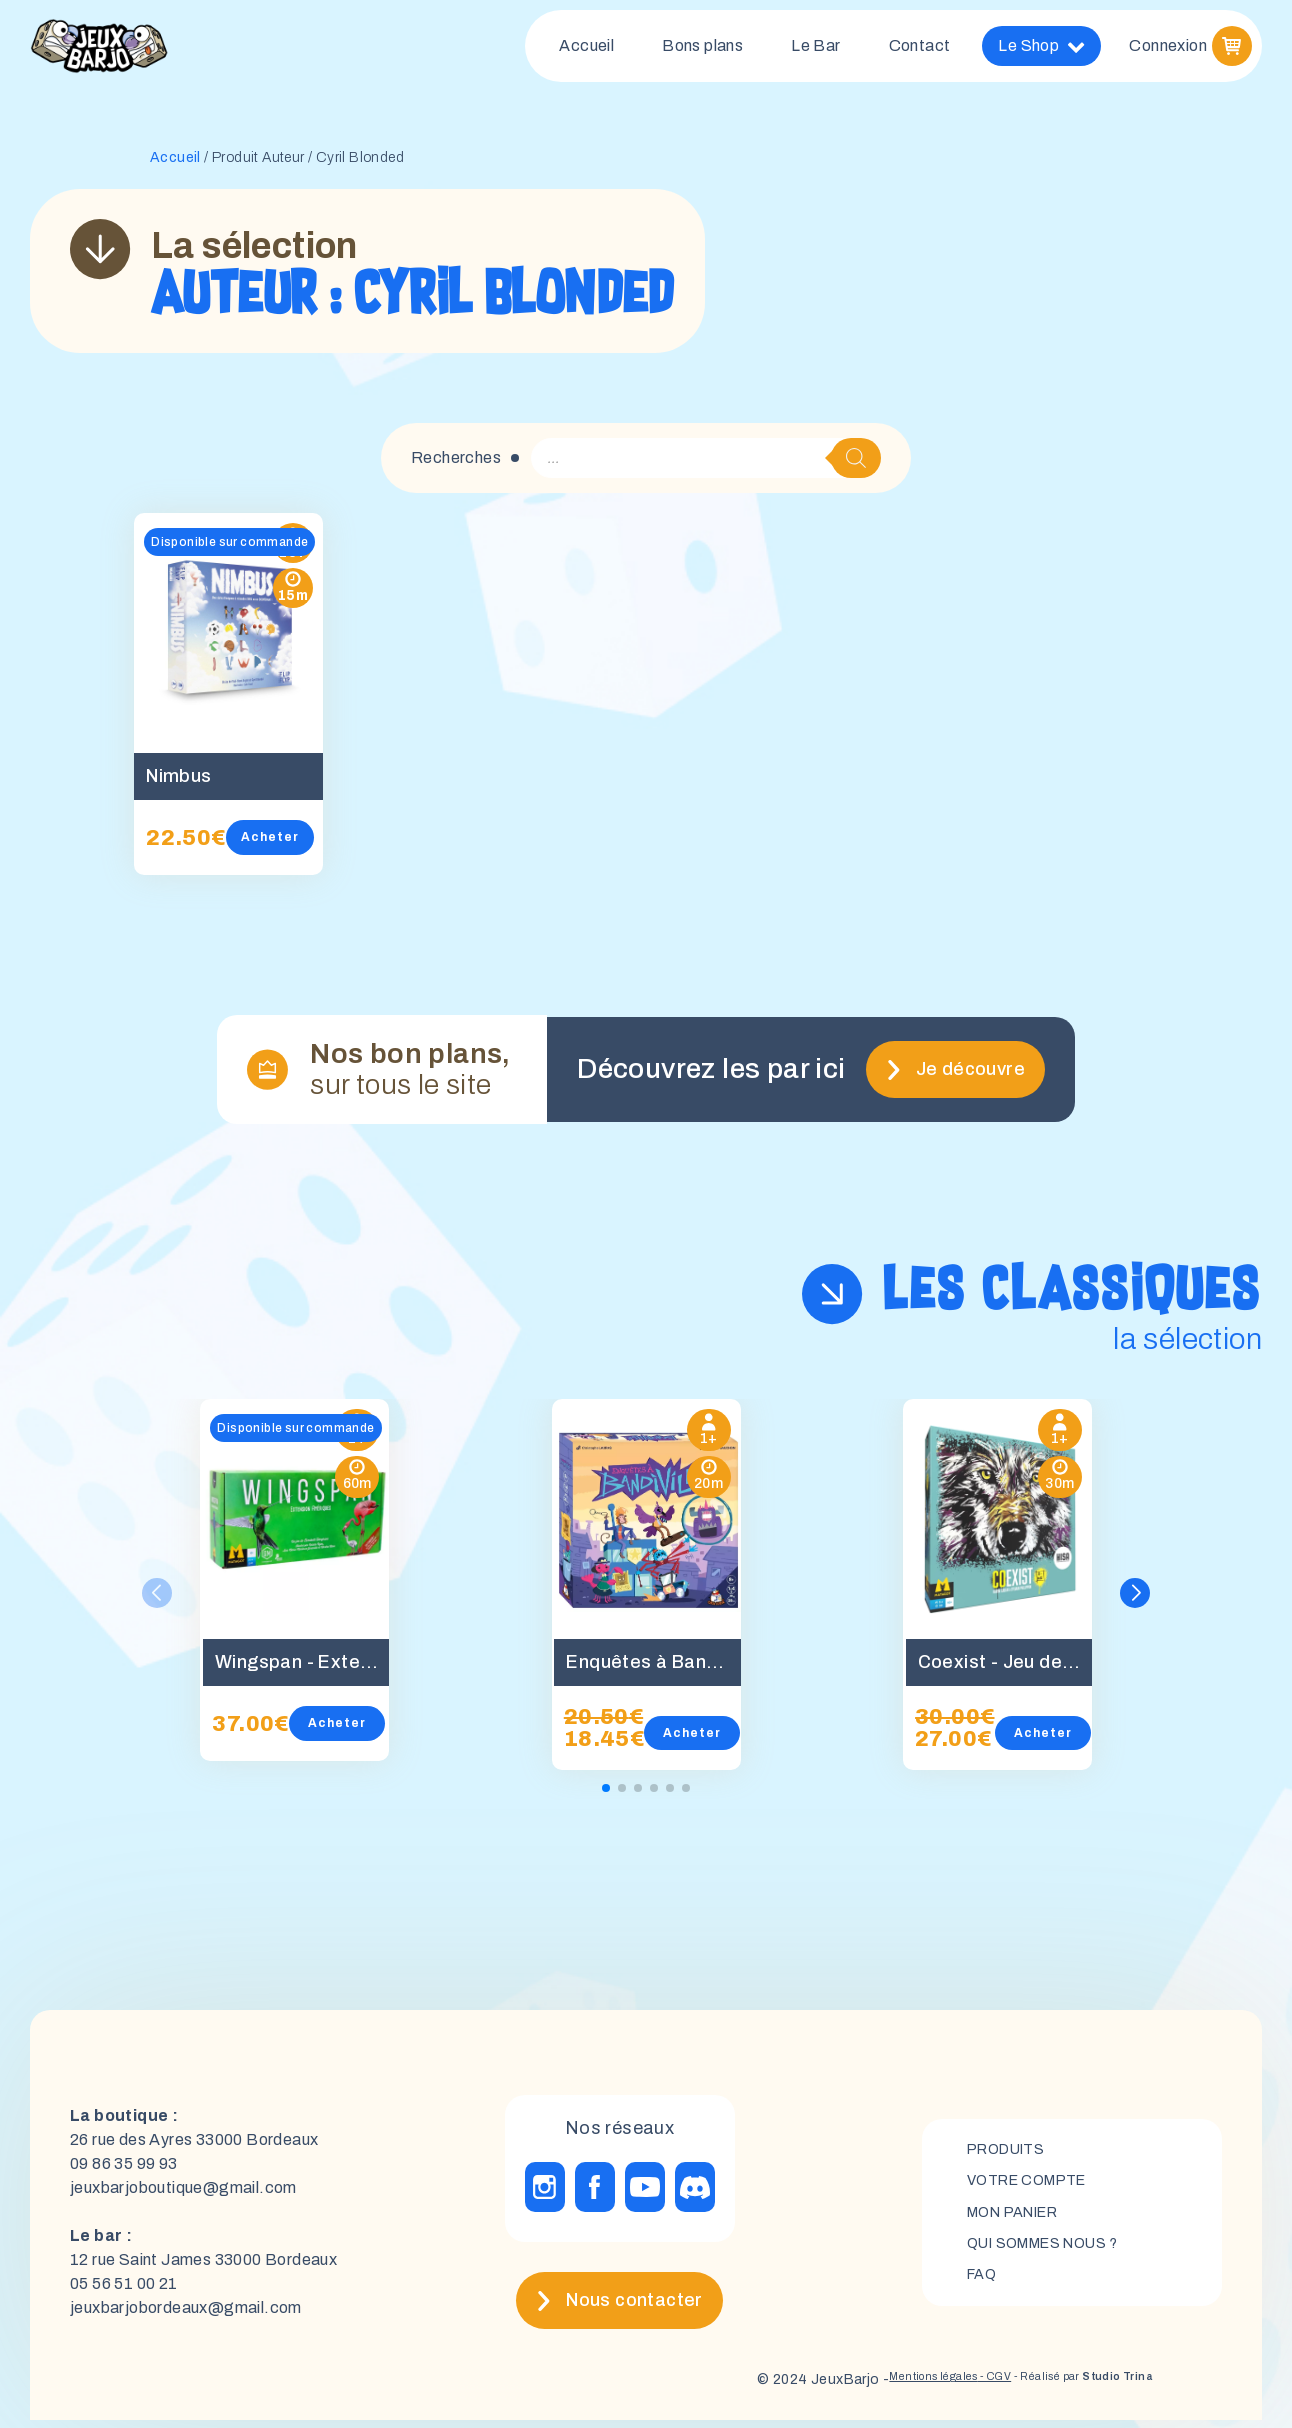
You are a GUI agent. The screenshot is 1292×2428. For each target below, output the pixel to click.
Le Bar (815, 49)
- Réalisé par (1060, 2387)
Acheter (298, 845)
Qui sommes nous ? (1054, 2253)
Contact (920, 49)
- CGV (945, 2387)
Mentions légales (863, 2387)
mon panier (1021, 2219)
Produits (1011, 2151)
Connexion (1168, 49)
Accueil (586, 49)
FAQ (983, 2287)
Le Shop (1041, 50)
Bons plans (702, 49)
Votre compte (1034, 2185)
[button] (1138, 1601)
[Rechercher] (856, 466)
